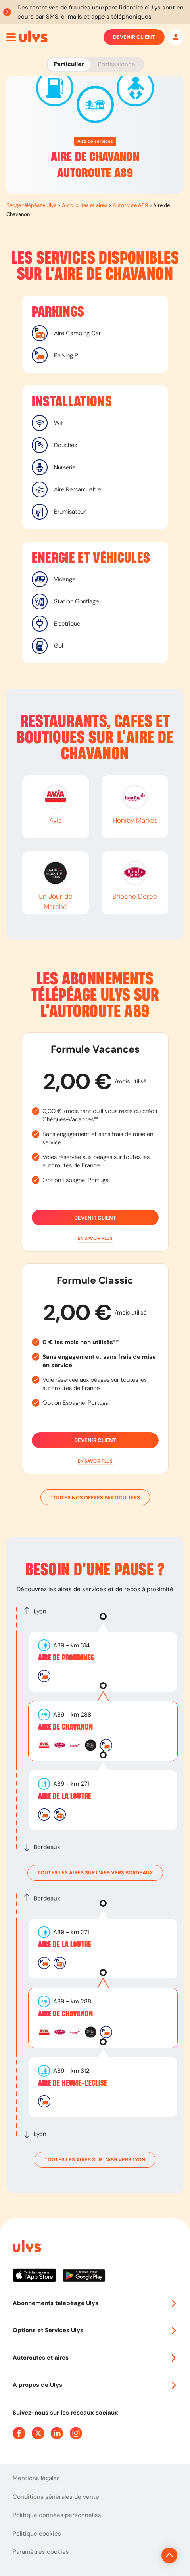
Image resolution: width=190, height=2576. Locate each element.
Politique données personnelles (57, 2515)
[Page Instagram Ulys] (76, 2433)
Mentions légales (36, 2478)
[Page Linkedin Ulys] (57, 2433)
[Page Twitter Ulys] (38, 2433)
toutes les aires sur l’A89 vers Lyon (95, 2159)
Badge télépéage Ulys (31, 205)
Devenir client (134, 37)
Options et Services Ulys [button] (95, 2330)
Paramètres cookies (41, 2552)
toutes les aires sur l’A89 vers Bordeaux (95, 1872)
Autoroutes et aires (84, 205)
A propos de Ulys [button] (95, 2385)
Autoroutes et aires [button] (95, 2358)
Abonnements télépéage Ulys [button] (95, 2303)
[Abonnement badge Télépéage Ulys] (33, 36)
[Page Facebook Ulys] (19, 2433)
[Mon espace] (176, 37)
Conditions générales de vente (56, 2497)
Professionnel (117, 64)
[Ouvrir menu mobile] (11, 37)
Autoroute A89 (130, 205)
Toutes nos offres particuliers (95, 1497)
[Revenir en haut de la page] (169, 2555)
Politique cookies (37, 2534)
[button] (95, 1238)
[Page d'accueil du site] (26, 2247)
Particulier (69, 64)
